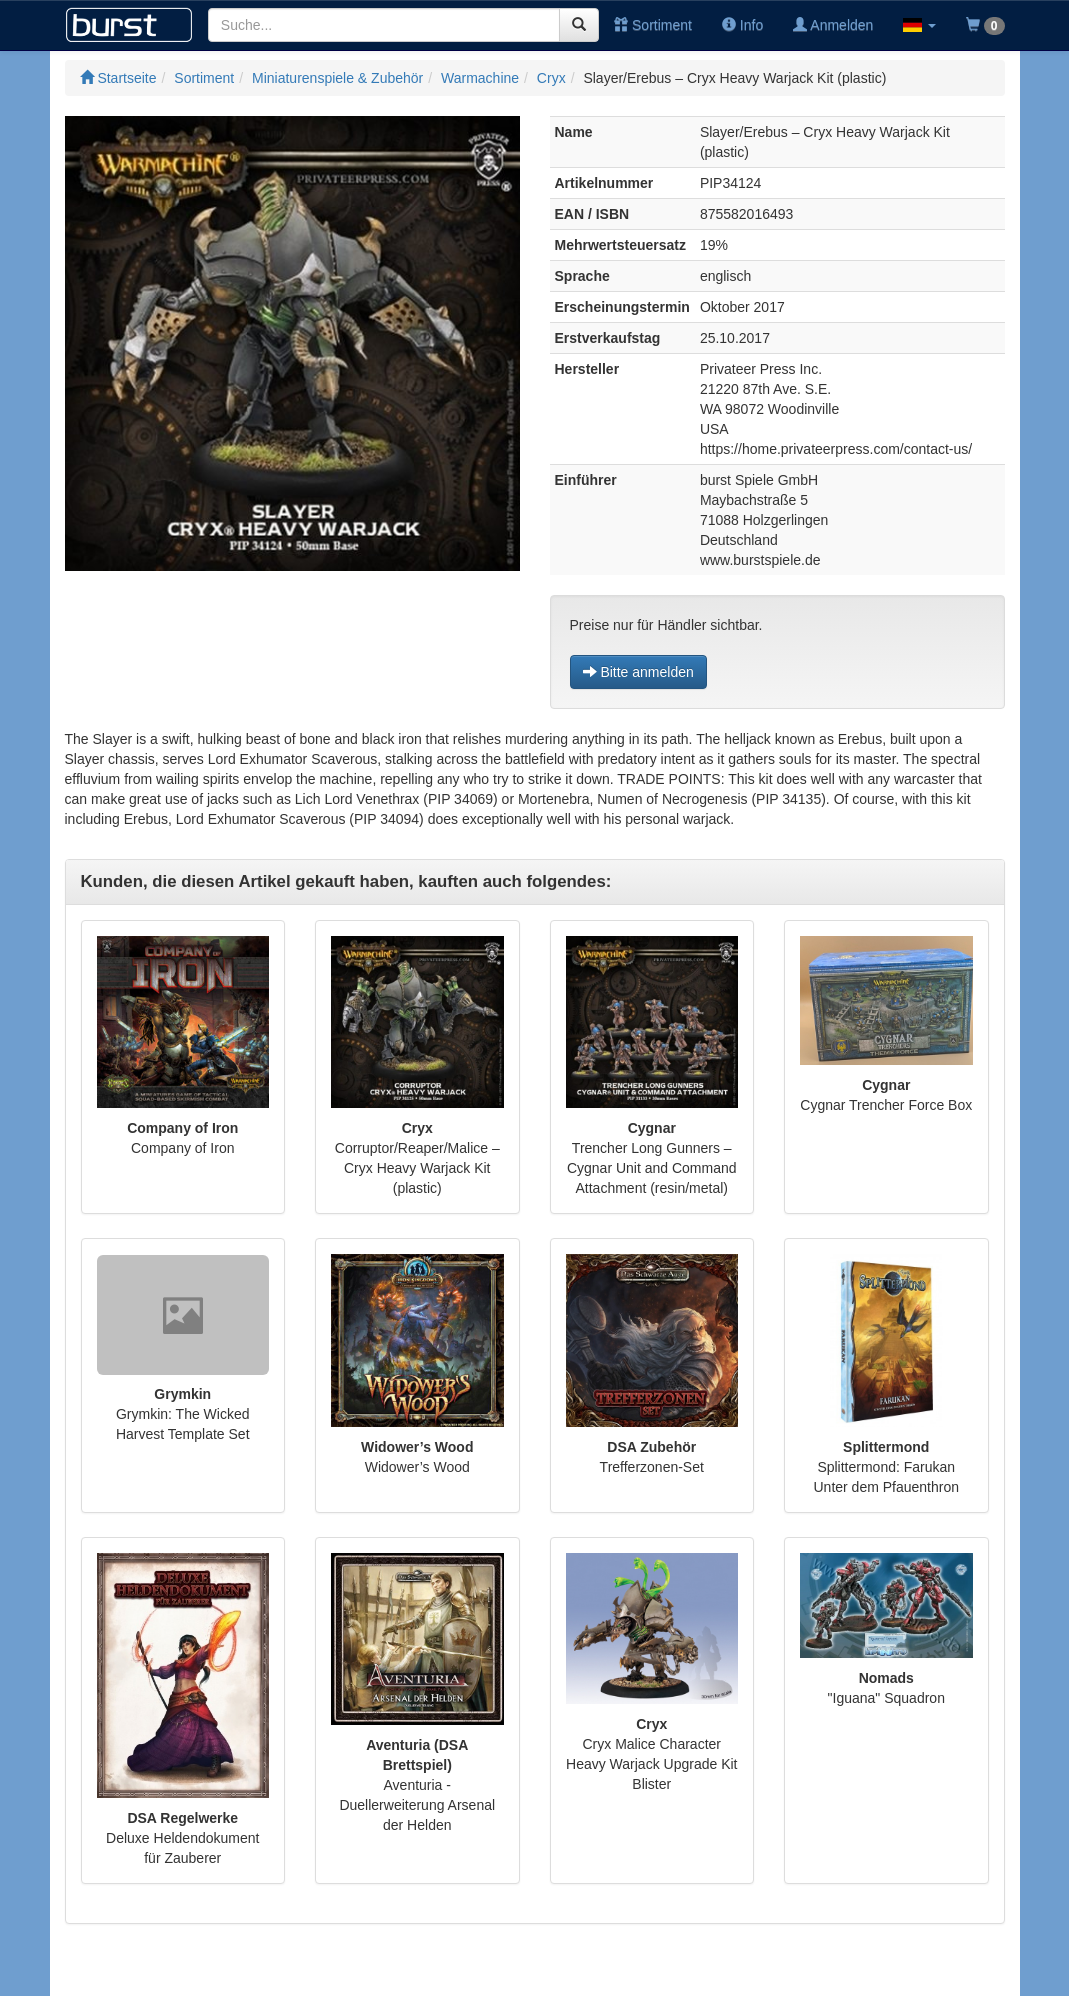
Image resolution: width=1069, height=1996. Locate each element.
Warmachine (480, 78)
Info (742, 25)
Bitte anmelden (638, 672)
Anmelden (833, 25)
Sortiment (653, 25)
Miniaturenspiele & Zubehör (337, 78)
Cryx (551, 78)
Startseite (118, 78)
